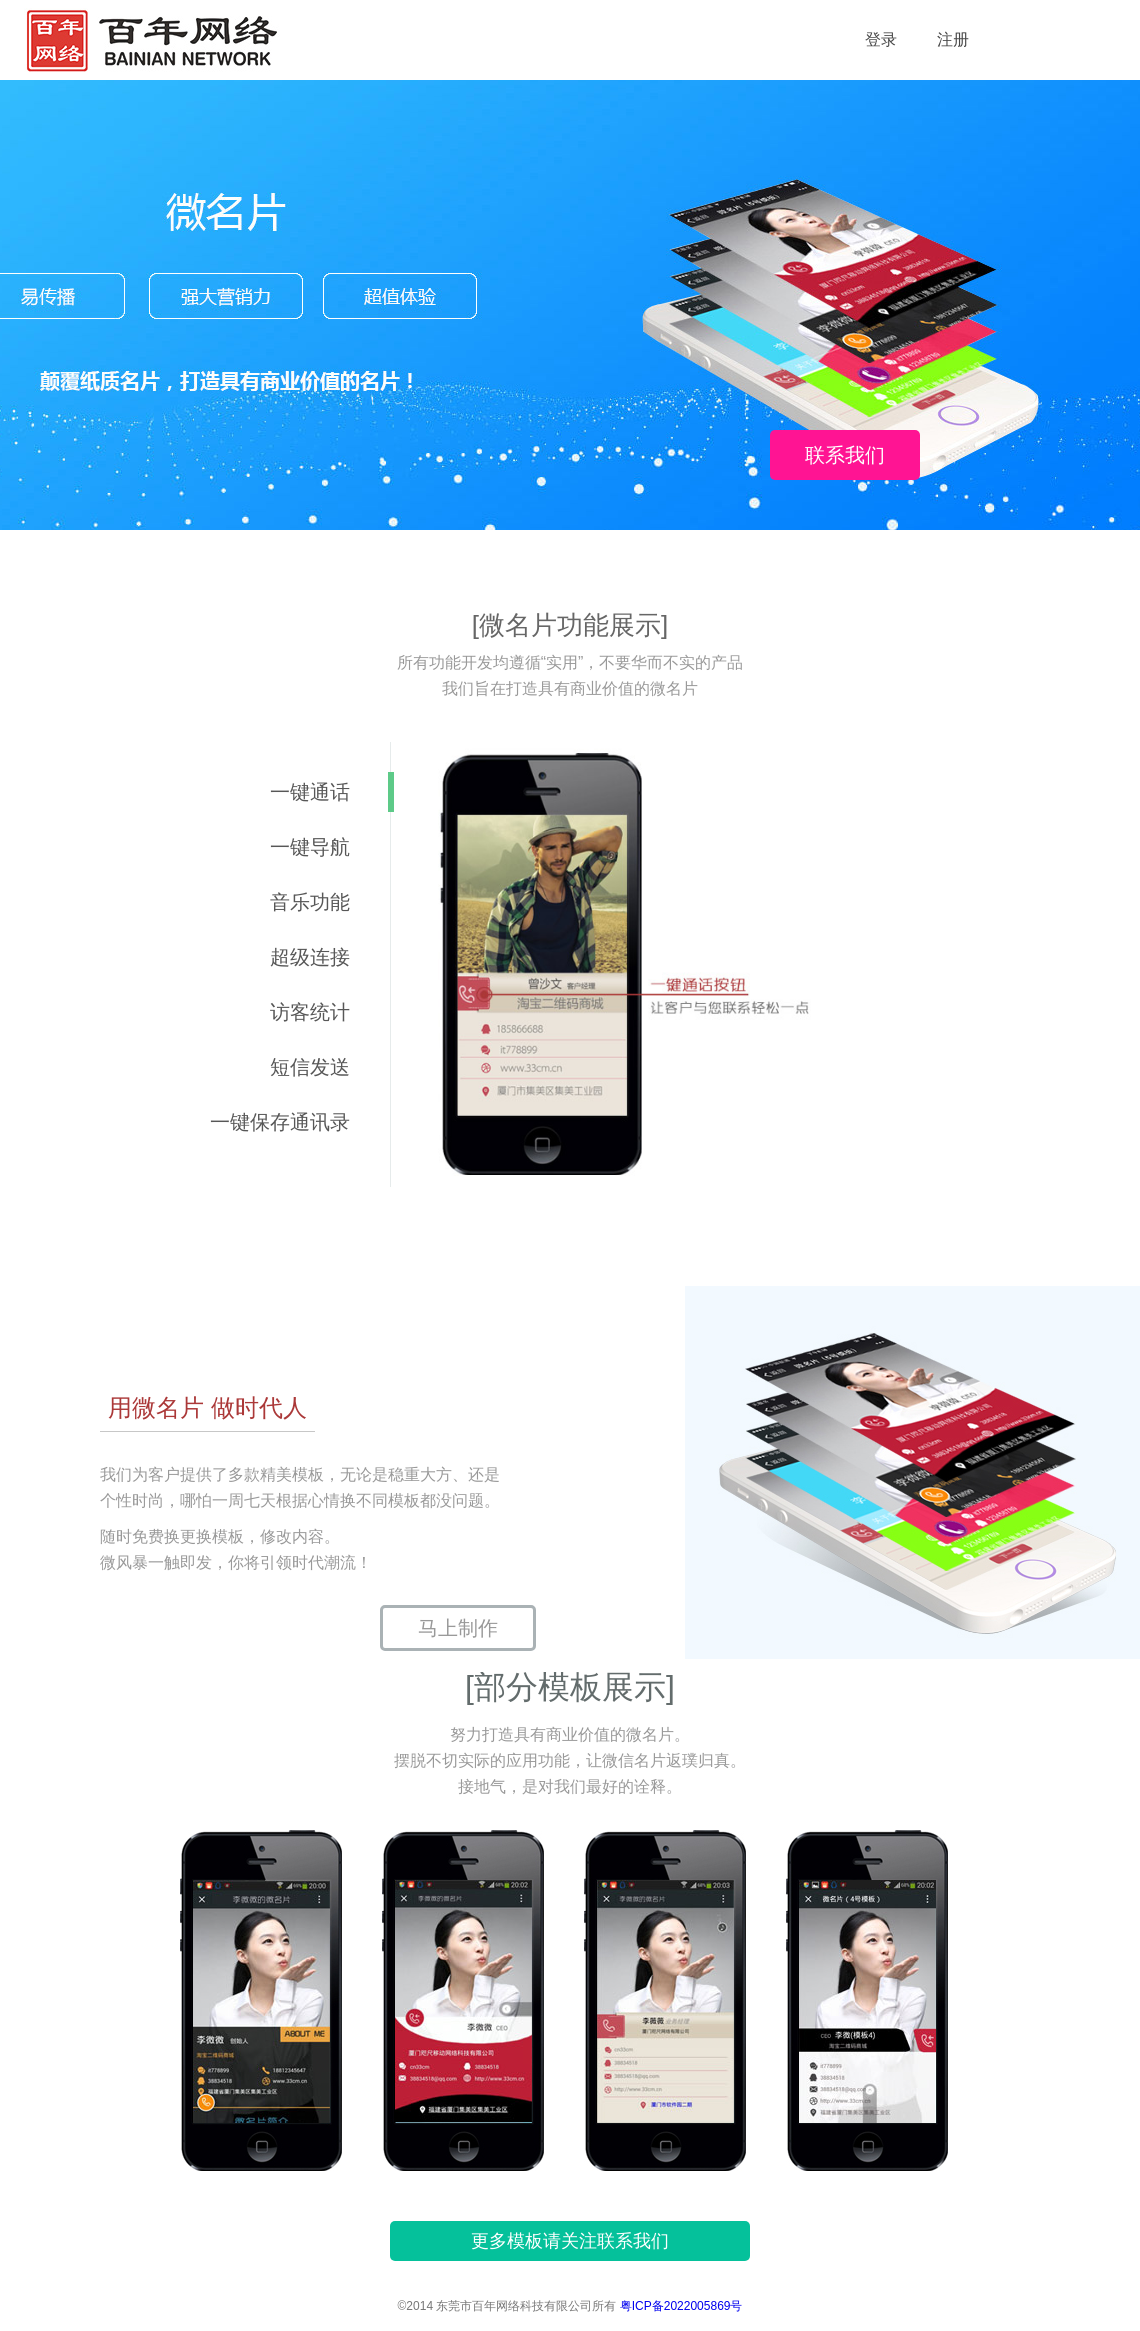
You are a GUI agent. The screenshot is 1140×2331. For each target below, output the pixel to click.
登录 (881, 39)
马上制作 (458, 1628)
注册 (953, 39)
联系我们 (845, 455)
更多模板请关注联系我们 (570, 2241)
